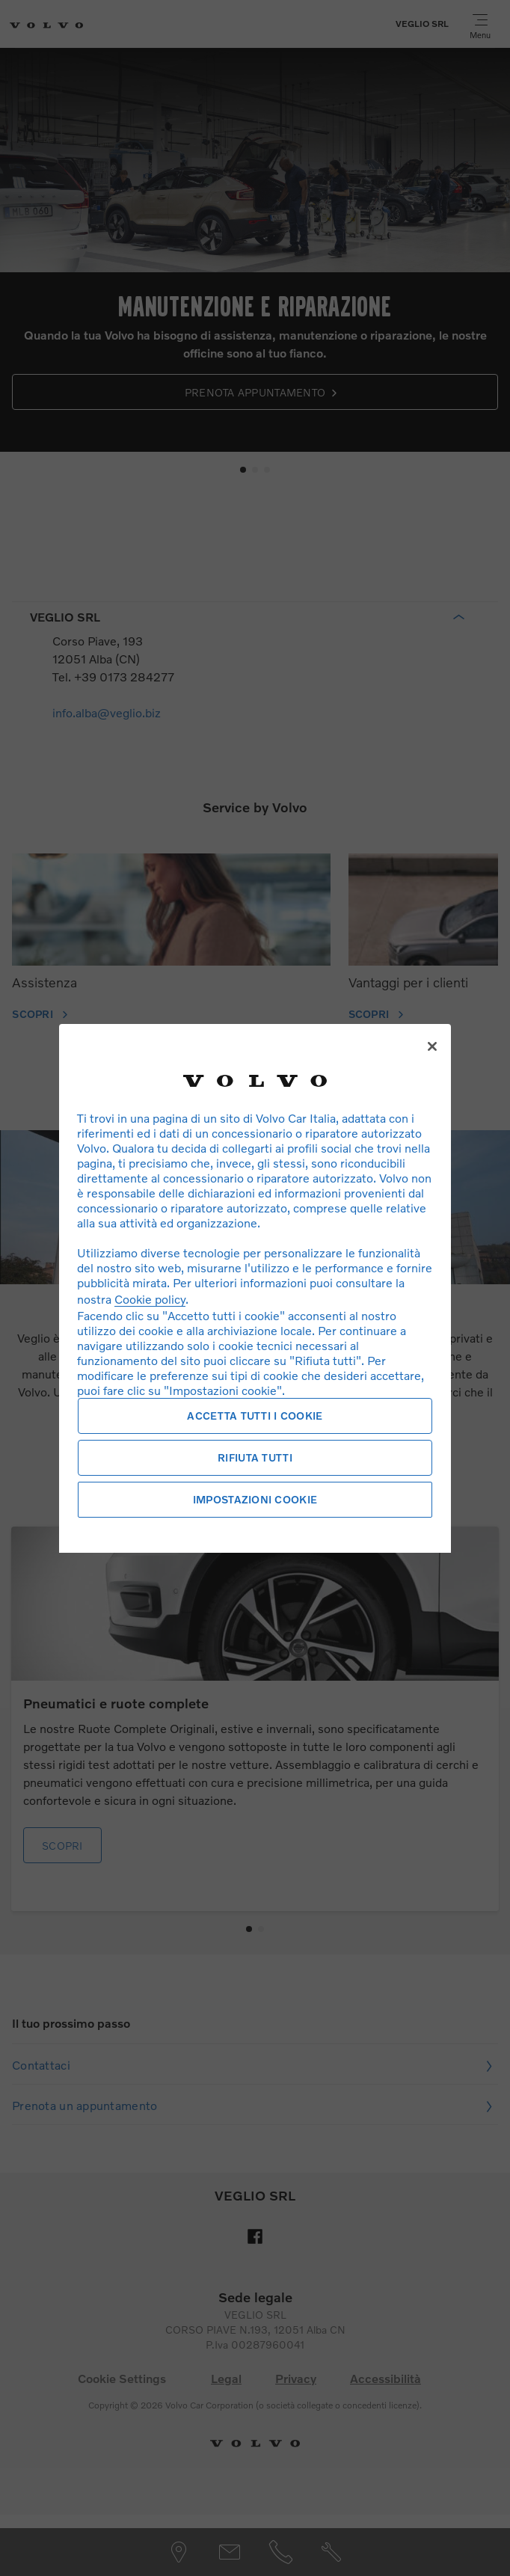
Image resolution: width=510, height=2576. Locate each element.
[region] (255, 1288)
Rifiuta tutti (255, 1457)
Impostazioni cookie (255, 1499)
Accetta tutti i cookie (254, 1415)
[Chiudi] (432, 1046)
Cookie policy (149, 1299)
